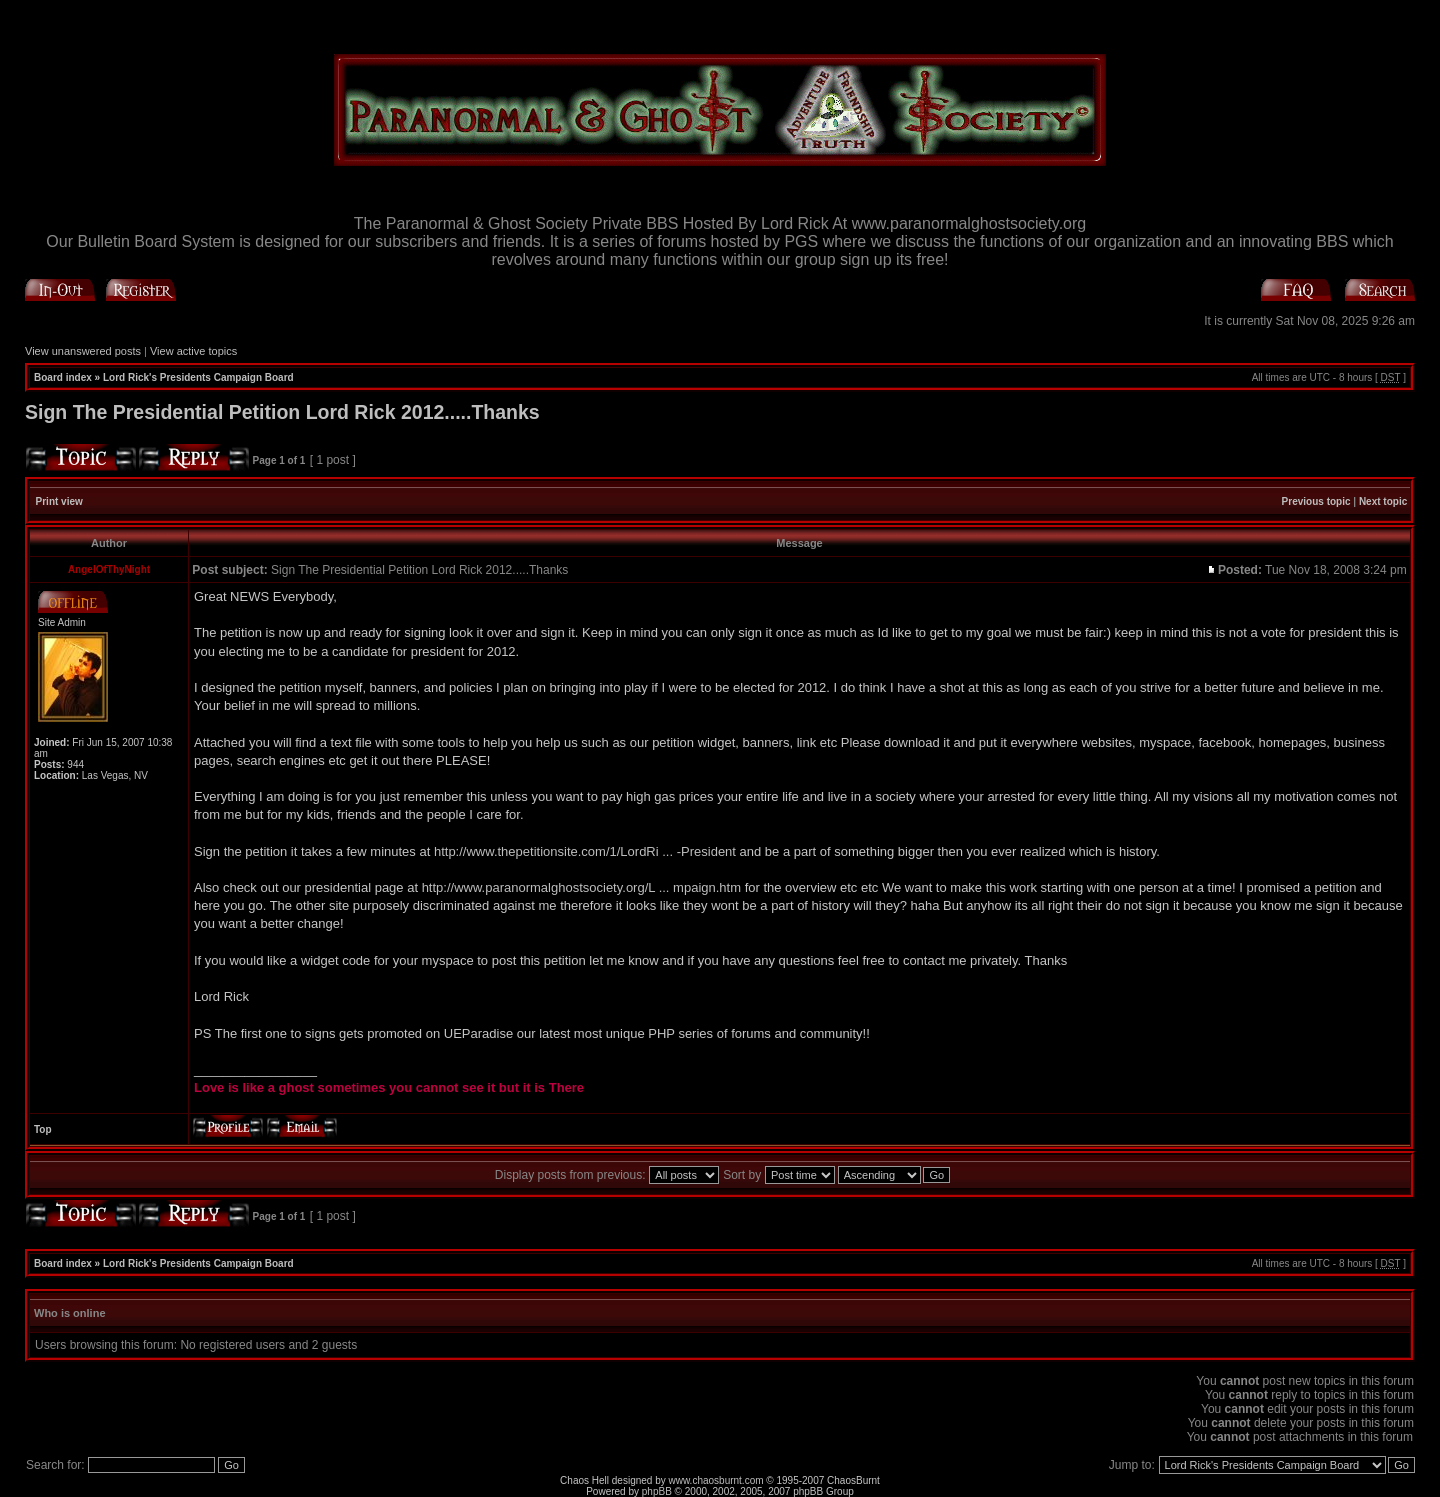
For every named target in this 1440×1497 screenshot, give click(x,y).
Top (43, 1129)
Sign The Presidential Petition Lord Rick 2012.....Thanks (282, 412)
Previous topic (1316, 501)
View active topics (193, 351)
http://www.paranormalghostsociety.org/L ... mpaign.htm (581, 887)
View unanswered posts (83, 351)
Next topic (1383, 501)
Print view (59, 501)
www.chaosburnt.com (716, 1480)
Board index (63, 377)
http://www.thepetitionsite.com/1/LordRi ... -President (585, 851)
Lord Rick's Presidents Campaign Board (198, 377)
